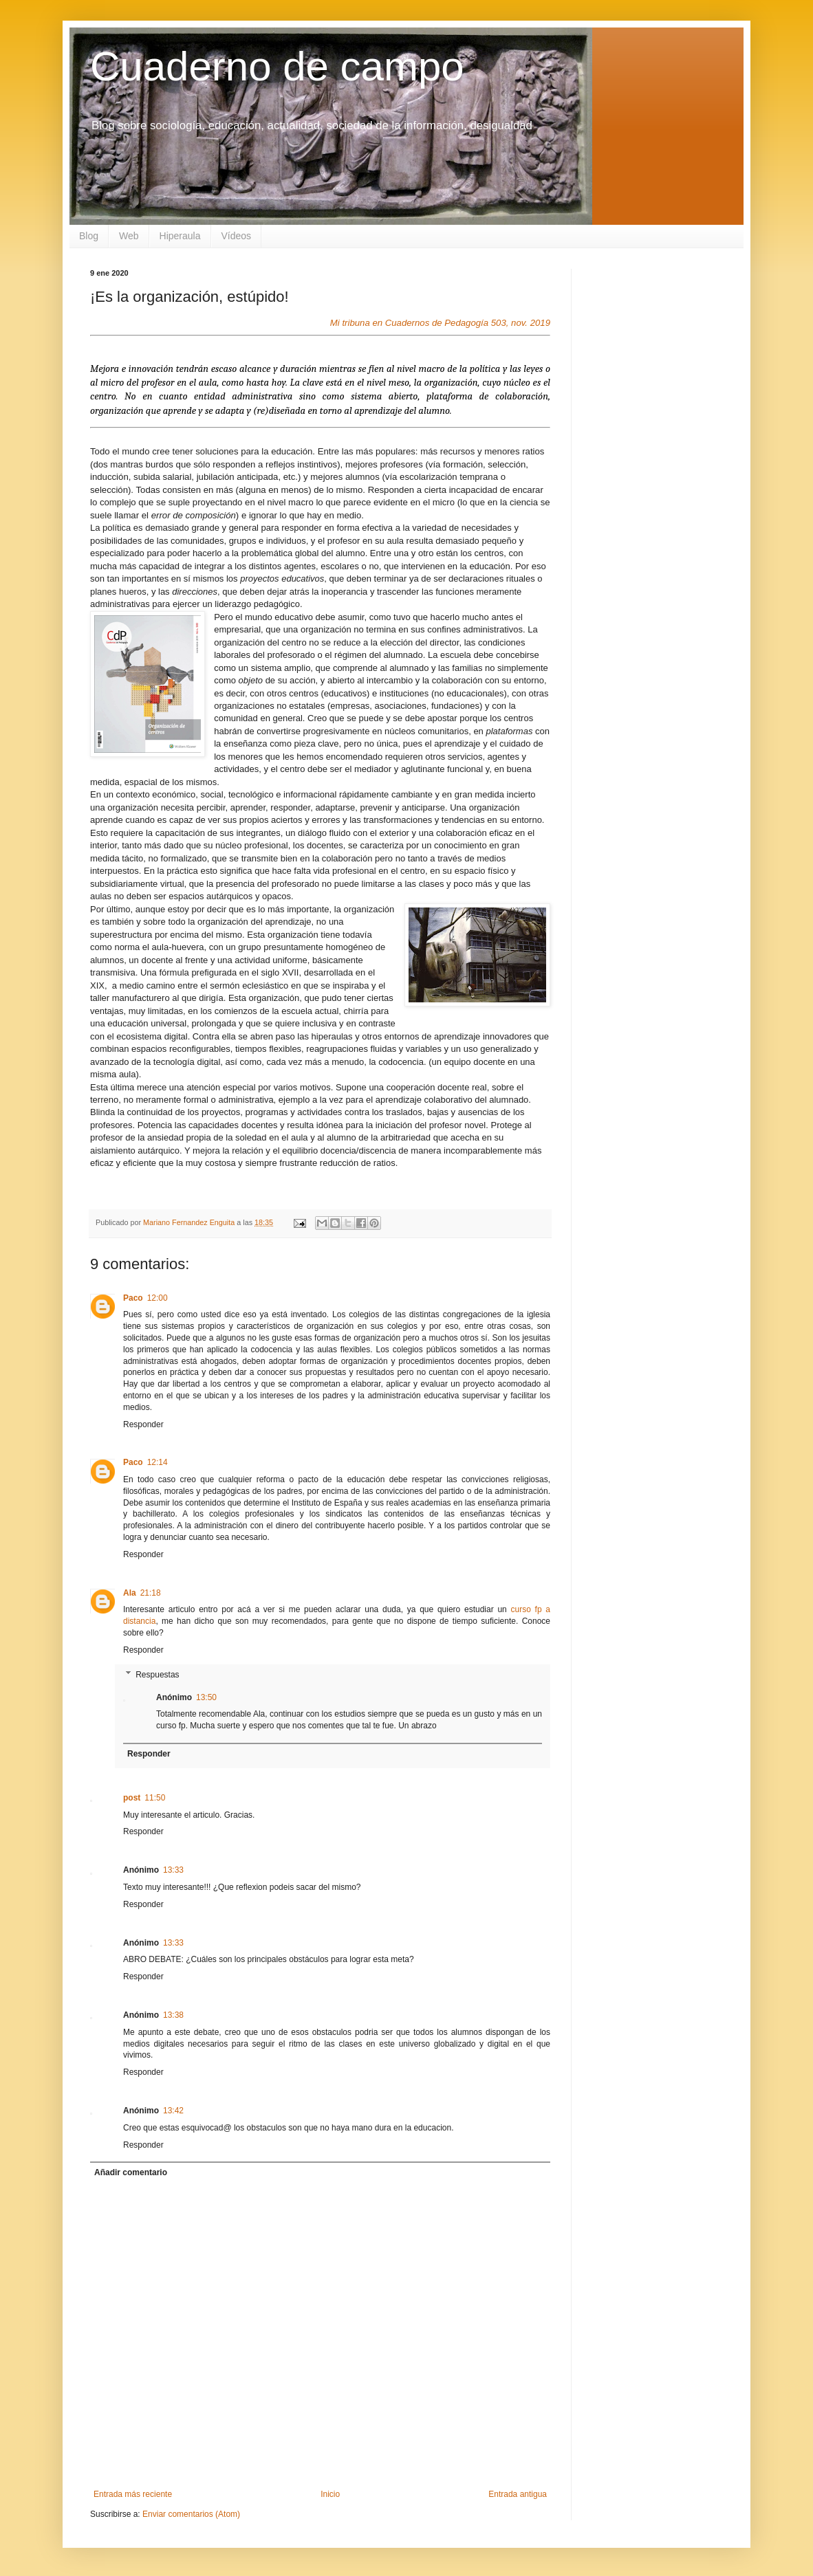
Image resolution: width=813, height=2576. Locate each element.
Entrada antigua (517, 2494)
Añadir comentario (130, 2172)
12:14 (157, 1462)
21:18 (150, 1593)
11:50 (154, 1798)
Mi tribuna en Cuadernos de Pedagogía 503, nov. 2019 (440, 323)
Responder (143, 1424)
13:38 (173, 2015)
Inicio (330, 2494)
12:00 (157, 1298)
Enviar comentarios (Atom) (191, 2514)
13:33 (173, 1870)
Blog (88, 235)
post (131, 1798)
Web (129, 235)
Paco (133, 1298)
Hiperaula (180, 235)
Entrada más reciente (133, 2494)
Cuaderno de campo (277, 66)
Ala (129, 1593)
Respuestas (157, 1675)
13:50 (206, 1697)
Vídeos (236, 235)
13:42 (173, 2110)
